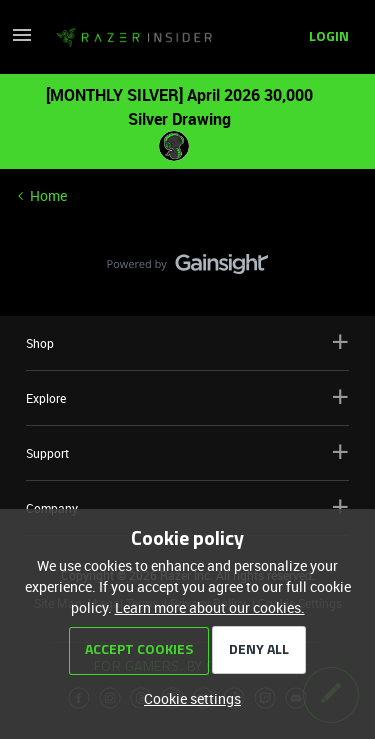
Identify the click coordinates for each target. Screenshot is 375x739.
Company (187, 507)
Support (187, 452)
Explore (187, 397)
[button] (22, 41)
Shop (187, 342)
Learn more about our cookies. (210, 607)
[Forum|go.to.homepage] (134, 38)
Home (48, 195)
